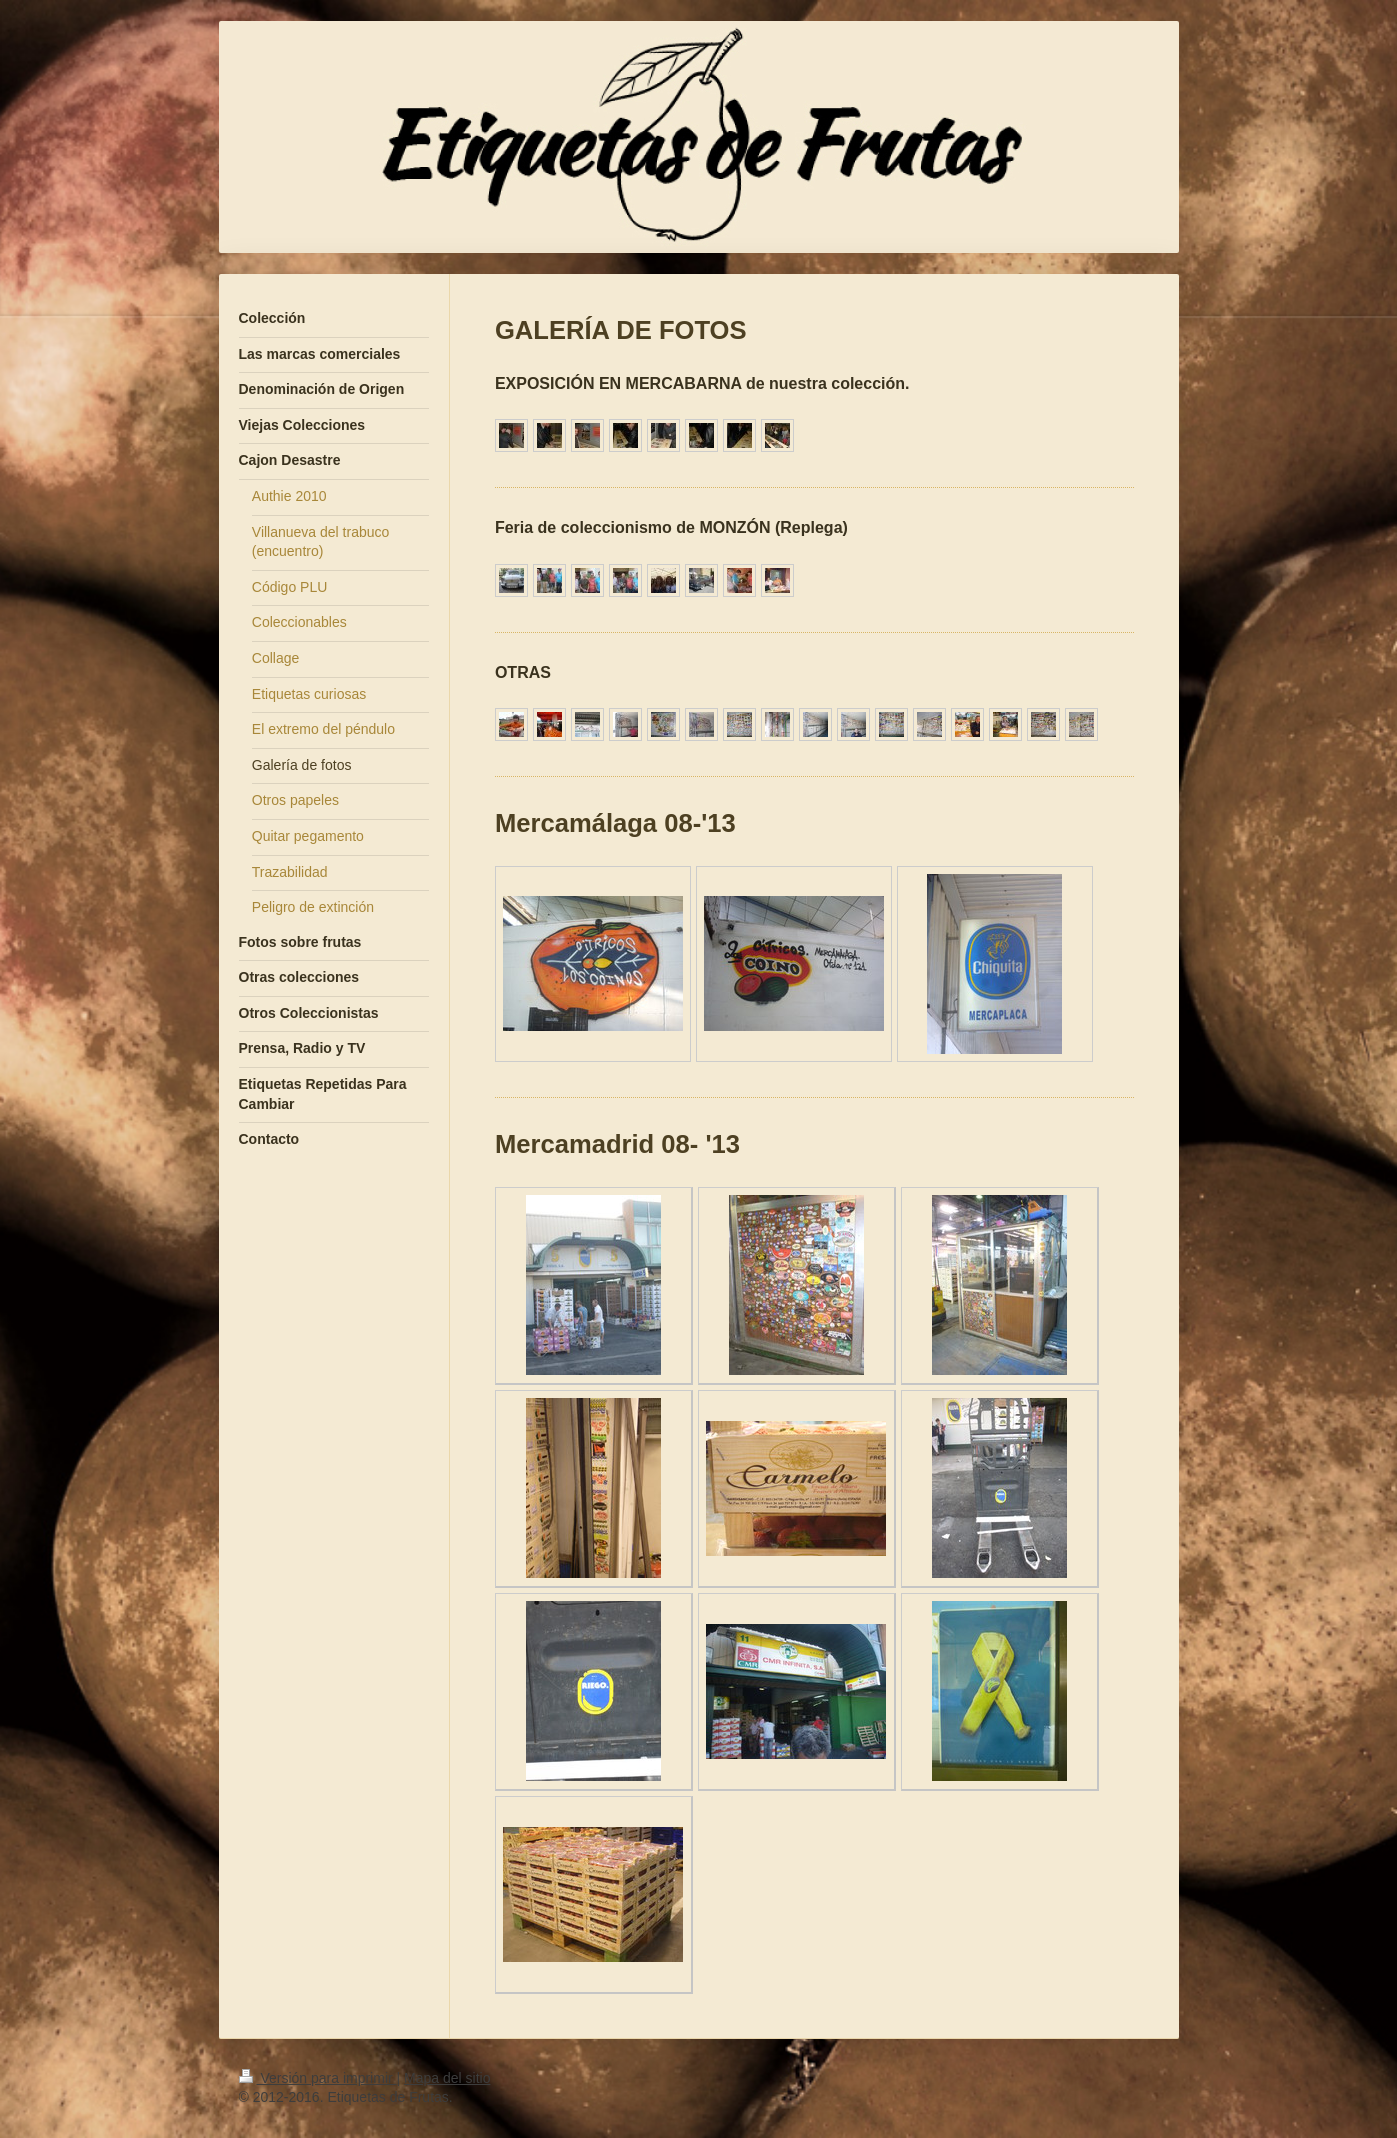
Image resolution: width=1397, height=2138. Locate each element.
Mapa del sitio (447, 2078)
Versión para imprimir (318, 2078)
